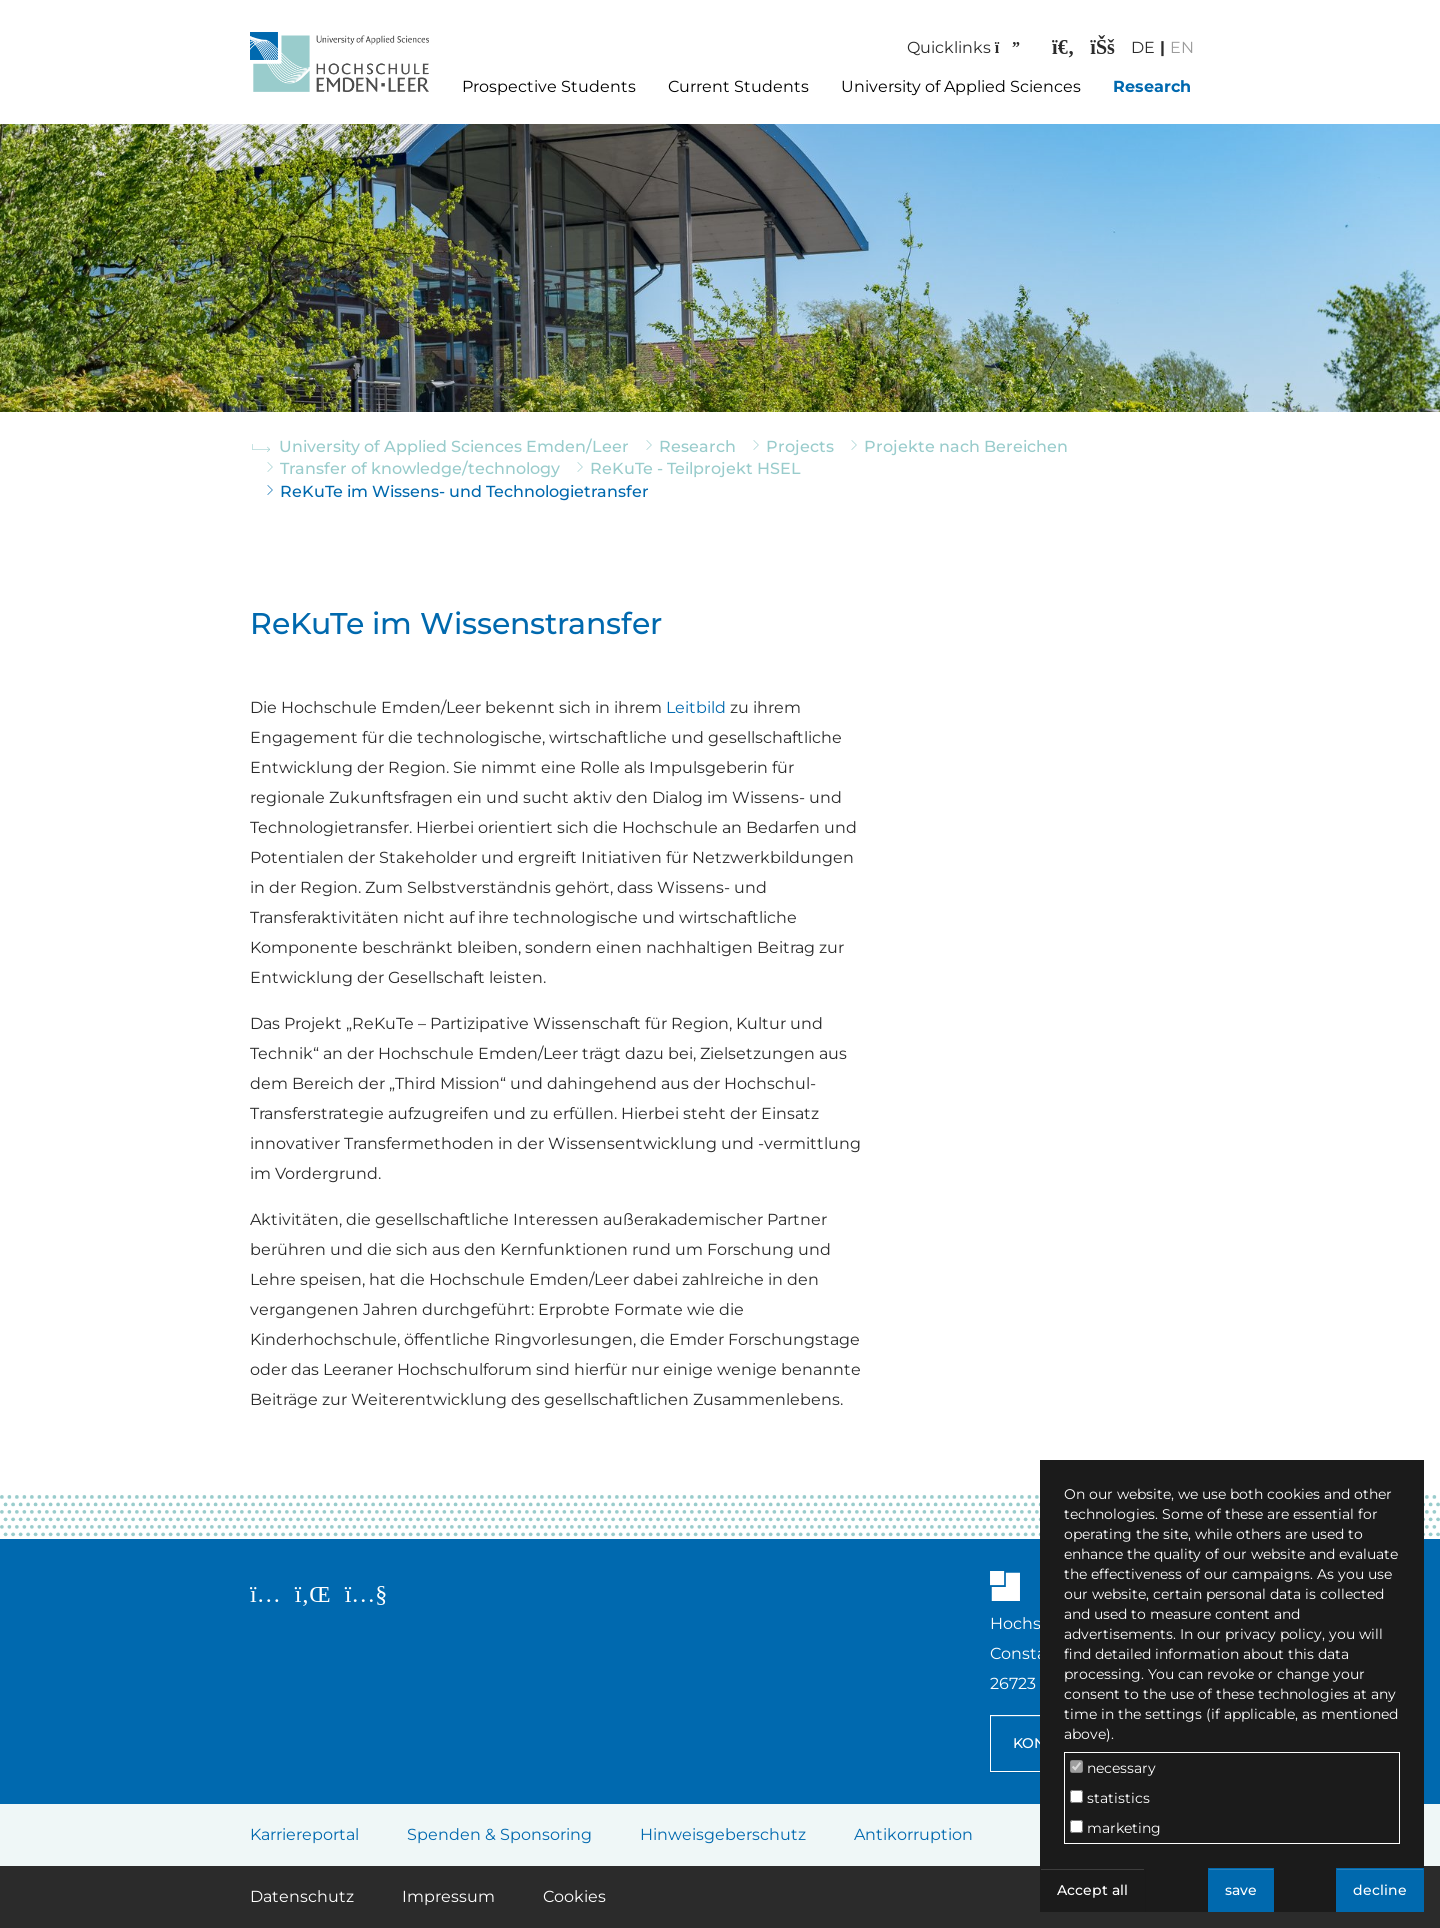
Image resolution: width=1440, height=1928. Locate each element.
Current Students (738, 86)
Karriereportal (304, 1834)
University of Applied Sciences (961, 86)
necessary (1113, 1768)
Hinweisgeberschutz (723, 1834)
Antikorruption (913, 1834)
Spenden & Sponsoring (499, 1834)
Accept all (1092, 1890)
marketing (1115, 1828)
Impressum (448, 1896)
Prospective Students (549, 86)
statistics (1110, 1798)
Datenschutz (302, 1896)
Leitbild (696, 707)
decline (1380, 1890)
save (1241, 1890)
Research (1152, 86)
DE (1136, 47)
